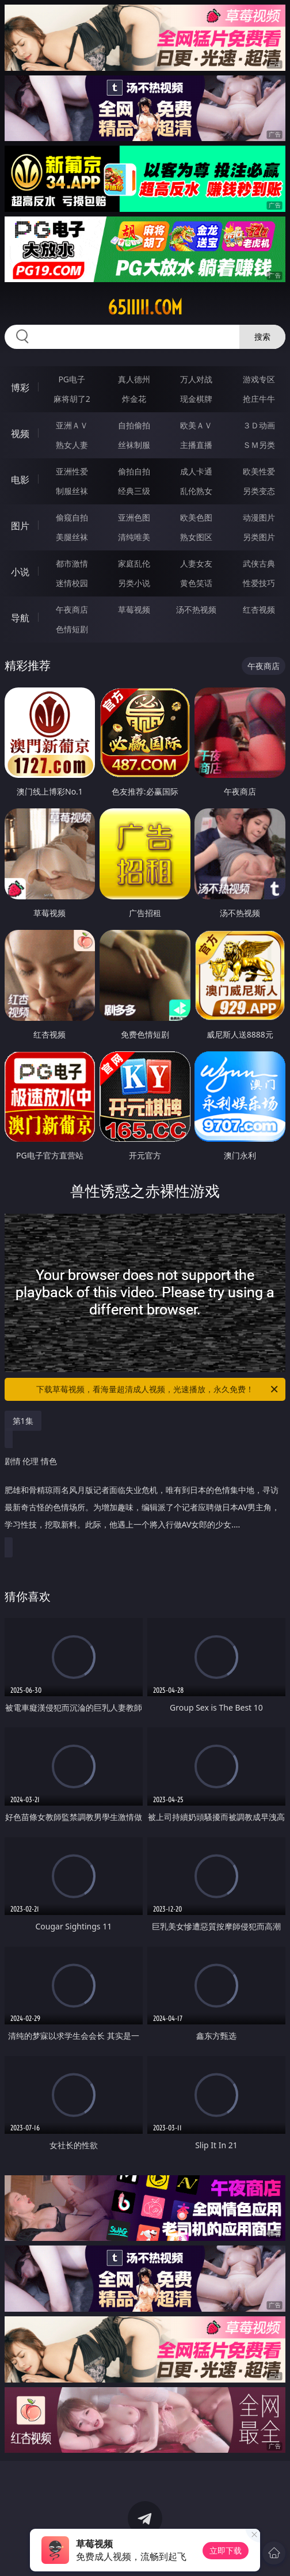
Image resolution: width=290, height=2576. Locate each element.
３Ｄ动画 (259, 425)
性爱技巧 (259, 582)
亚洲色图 (134, 517)
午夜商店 (72, 609)
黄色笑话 (196, 582)
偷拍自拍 (134, 471)
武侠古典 (259, 563)
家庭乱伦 (134, 563)
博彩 (20, 387)
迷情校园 (72, 582)
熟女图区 (196, 536)
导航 (20, 617)
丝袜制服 (134, 444)
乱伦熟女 (196, 490)
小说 (20, 571)
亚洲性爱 (72, 471)
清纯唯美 (134, 536)
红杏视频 (259, 609)
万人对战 (196, 379)
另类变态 (259, 490)
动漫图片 (259, 517)
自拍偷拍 (134, 425)
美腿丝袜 (72, 536)
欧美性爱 (259, 471)
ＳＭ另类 (259, 444)
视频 (20, 433)
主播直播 (196, 444)
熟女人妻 (72, 444)
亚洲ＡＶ (72, 425)
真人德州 (134, 379)
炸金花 (134, 398)
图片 (20, 525)
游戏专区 (259, 379)
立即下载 (225, 2550)
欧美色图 (196, 517)
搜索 (262, 336)
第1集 (23, 1420)
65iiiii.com (145, 307)
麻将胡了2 (72, 398)
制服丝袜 (72, 490)
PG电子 (71, 379)
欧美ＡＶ (196, 425)
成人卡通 (196, 471)
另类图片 (259, 536)
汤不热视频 (196, 609)
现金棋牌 (196, 398)
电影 (20, 479)
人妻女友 (196, 563)
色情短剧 (72, 629)
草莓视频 (134, 609)
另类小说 (134, 582)
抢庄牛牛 (259, 398)
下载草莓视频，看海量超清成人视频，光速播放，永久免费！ (158, 1389)
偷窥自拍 (72, 517)
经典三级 (134, 490)
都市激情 (72, 563)
